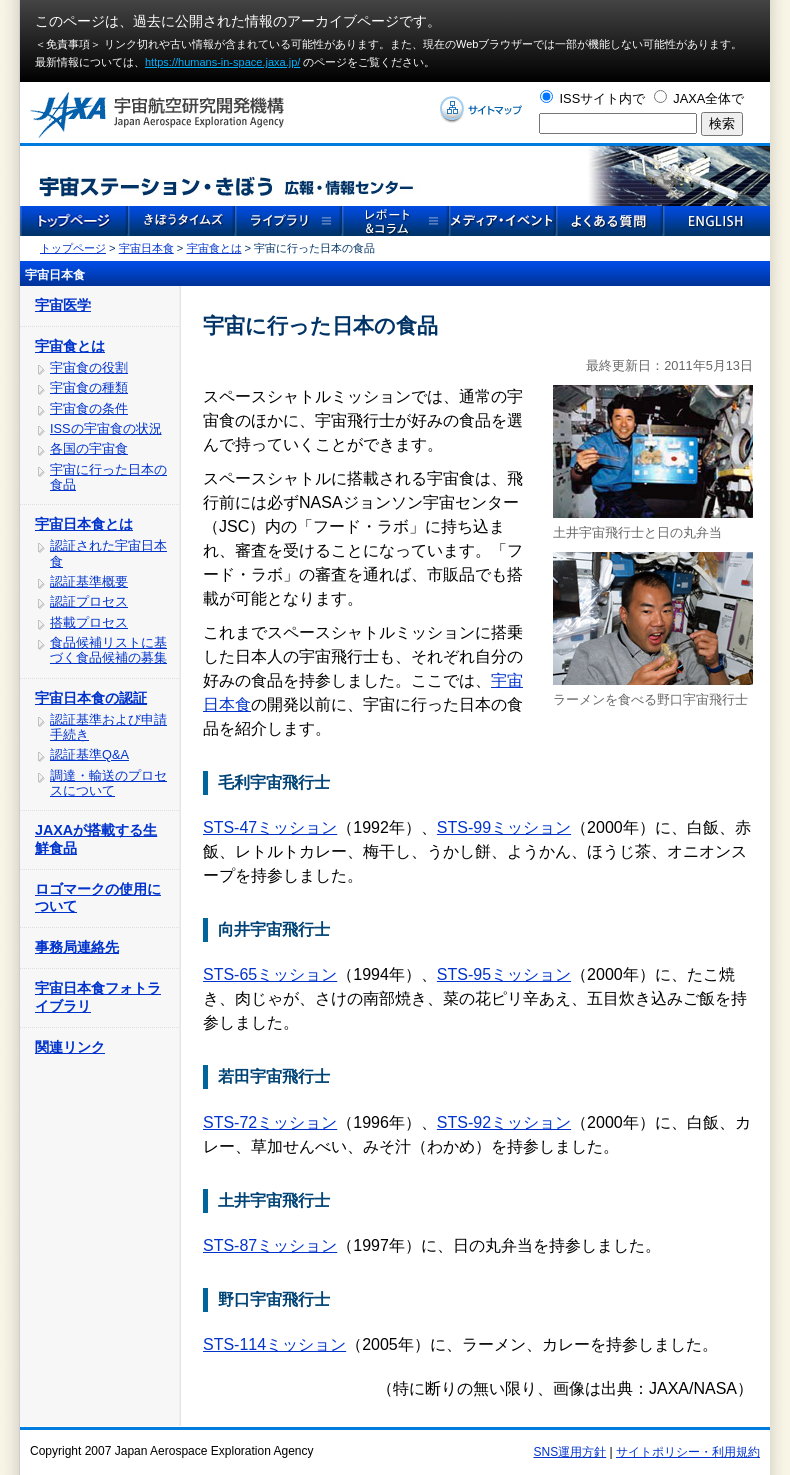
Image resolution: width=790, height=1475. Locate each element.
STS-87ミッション (270, 1245)
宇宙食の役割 (89, 367)
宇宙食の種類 (89, 387)
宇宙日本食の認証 (91, 698)
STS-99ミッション (504, 827)
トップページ (73, 248)
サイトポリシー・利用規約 (688, 1452)
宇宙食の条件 (89, 408)
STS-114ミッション (274, 1344)
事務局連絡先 (77, 947)
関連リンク (70, 1047)
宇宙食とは (214, 248)
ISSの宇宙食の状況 (106, 428)
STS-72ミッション (270, 1122)
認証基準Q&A (89, 754)
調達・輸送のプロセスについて (108, 783)
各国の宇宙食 (89, 448)
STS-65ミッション (270, 974)
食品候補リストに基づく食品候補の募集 (108, 650)
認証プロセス (89, 601)
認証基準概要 (89, 581)
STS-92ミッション (504, 1122)
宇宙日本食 (146, 248)
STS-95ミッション (504, 974)
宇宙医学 (63, 305)
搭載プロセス (89, 622)
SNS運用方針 (570, 1452)
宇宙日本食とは (84, 524)
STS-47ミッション (270, 827)
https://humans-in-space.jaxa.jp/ (222, 62)
